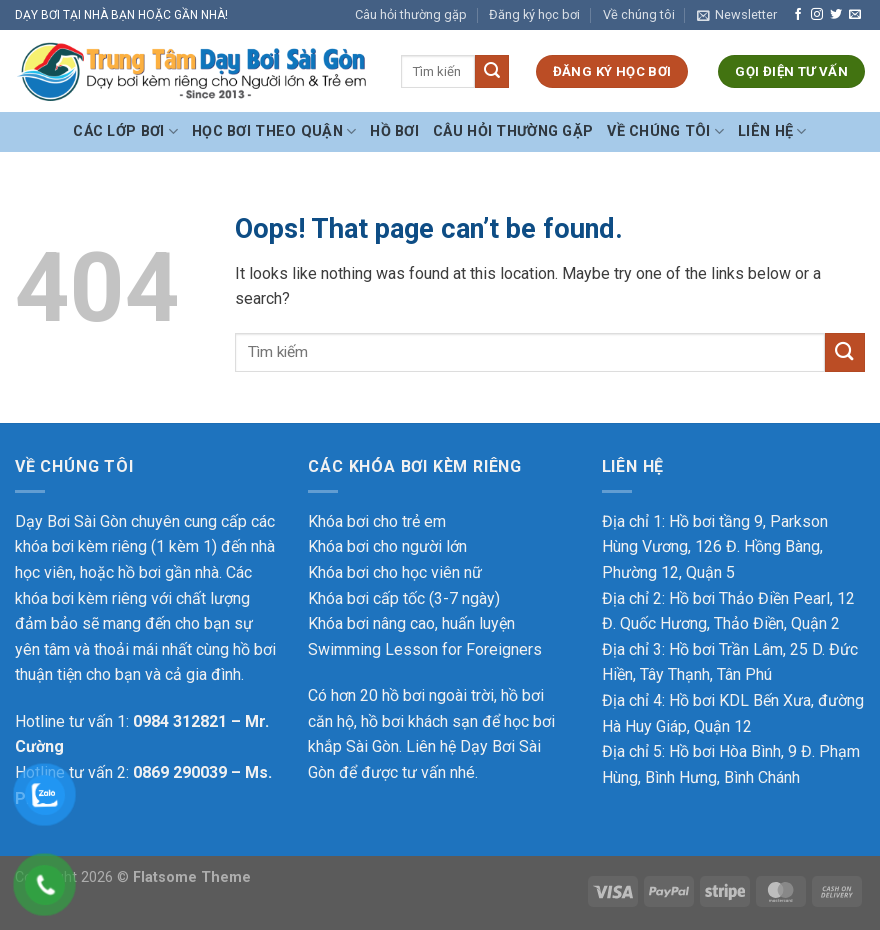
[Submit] (492, 72)
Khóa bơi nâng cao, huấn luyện (411, 623)
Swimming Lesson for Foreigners (425, 649)
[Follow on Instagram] (817, 15)
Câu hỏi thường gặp (411, 14)
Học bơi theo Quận (274, 131)
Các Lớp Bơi (125, 131)
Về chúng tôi (639, 14)
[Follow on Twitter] (836, 15)
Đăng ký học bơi (534, 14)
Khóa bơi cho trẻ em (377, 521)
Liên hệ (772, 131)
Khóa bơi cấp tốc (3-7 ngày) (404, 598)
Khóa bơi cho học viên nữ (395, 572)
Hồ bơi (394, 131)
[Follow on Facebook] (798, 15)
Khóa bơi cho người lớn (387, 546)
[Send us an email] (855, 15)
